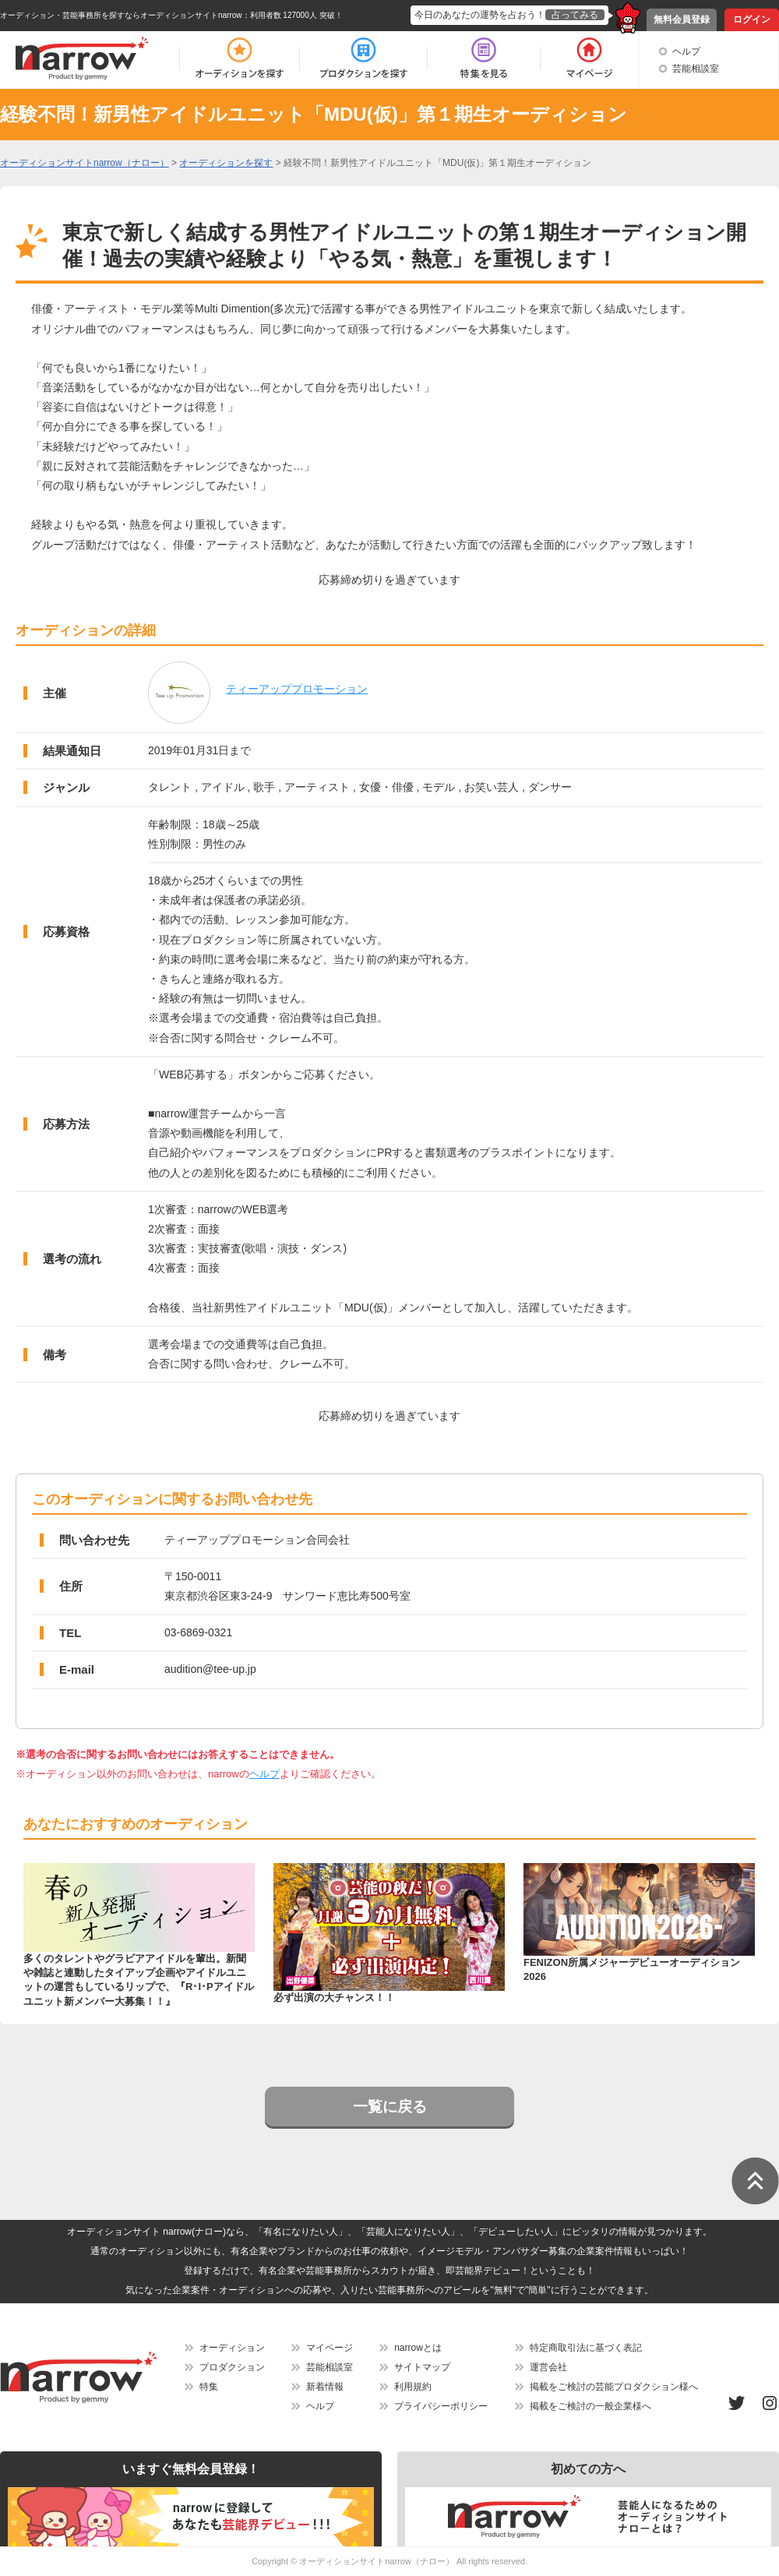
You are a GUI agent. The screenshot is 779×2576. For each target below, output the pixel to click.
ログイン (751, 19)
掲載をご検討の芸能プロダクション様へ (614, 2386)
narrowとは (418, 2347)
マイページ (329, 2347)
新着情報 (325, 2386)
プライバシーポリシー (441, 2406)
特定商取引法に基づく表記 (586, 2347)
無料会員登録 (682, 19)
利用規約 (413, 2386)
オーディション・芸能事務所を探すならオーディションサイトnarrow (121, 15)
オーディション (232, 2347)
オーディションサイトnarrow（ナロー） (376, 2561)
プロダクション (232, 2367)
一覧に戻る (390, 2106)
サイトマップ (422, 2367)
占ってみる (575, 14)
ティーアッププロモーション (297, 689)
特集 (208, 2386)
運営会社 (548, 2367)
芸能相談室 (695, 68)
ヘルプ (686, 51)
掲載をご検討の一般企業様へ (590, 2406)
